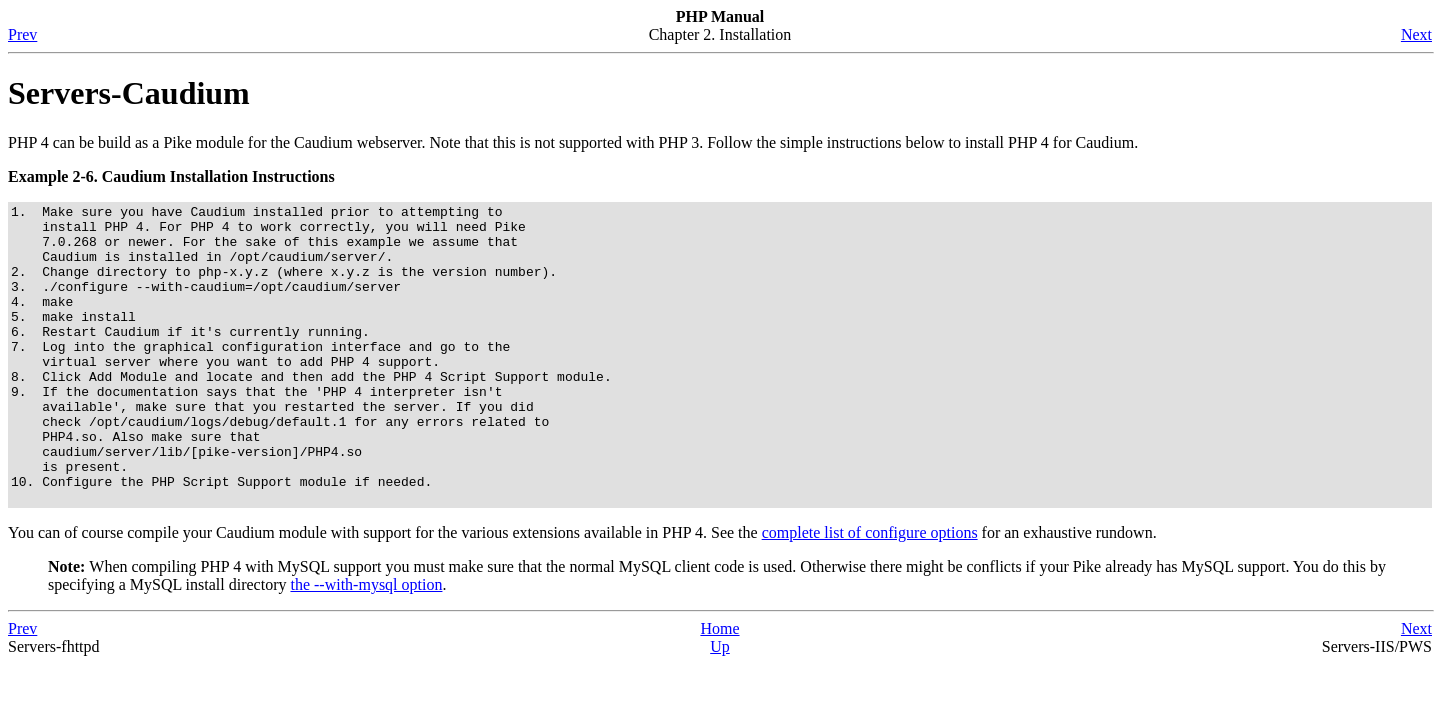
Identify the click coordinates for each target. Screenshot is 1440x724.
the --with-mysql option (366, 644)
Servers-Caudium (129, 93)
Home (719, 688)
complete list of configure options (870, 592)
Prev (22, 34)
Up (720, 706)
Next (1416, 34)
